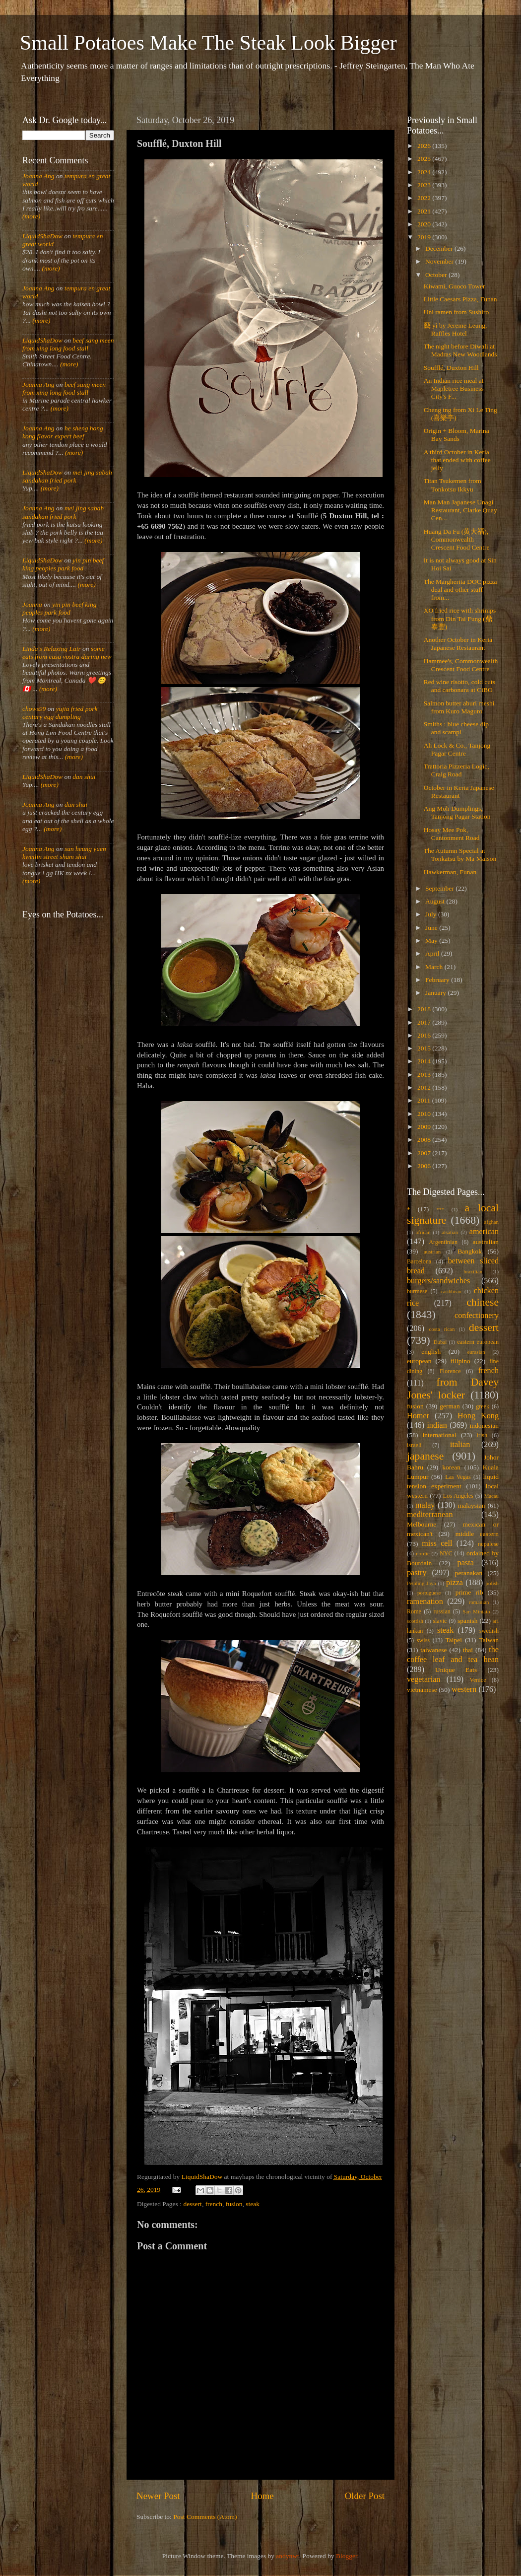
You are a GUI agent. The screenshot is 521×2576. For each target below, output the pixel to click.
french (213, 2204)
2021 (424, 211)
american (484, 1231)
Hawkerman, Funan (450, 872)
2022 (424, 198)
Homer (418, 1415)
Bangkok (469, 1251)
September (440, 888)
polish (492, 1583)
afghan (491, 1222)
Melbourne (421, 1524)
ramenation (425, 1601)
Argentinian (443, 1242)
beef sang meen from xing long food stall (68, 344)
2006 (424, 1166)
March (435, 967)
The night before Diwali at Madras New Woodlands (460, 350)
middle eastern (477, 1533)
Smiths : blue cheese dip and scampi (456, 728)
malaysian (471, 1505)
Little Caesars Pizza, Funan (460, 299)
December (440, 248)
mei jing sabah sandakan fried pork (67, 476)
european (419, 1361)
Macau (491, 1496)
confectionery (477, 1315)
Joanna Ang (38, 176)
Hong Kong (478, 1415)
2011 (424, 1100)
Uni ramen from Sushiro (456, 312)
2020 (424, 224)
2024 (424, 172)
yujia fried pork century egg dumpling (60, 712)
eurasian (476, 1352)
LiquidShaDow (42, 236)
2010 (424, 1113)
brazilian (472, 1271)
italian (460, 1444)
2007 (424, 1153)
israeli (414, 1445)
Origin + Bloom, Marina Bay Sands (456, 434)
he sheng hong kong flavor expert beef (62, 432)
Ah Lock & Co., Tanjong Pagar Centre (457, 749)
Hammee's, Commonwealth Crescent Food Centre (461, 665)
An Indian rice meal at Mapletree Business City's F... (454, 388)
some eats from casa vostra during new (67, 652)
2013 (424, 1074)
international (439, 1435)
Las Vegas (458, 1476)
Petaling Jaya (421, 1583)
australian (486, 1242)
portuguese (429, 1593)
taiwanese (433, 1650)
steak (253, 2204)
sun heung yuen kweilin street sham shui (64, 852)
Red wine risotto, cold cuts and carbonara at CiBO (459, 686)
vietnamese (422, 1689)
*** (440, 1209)
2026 (424, 145)
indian (437, 1425)
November (440, 261)
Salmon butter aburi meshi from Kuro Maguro (459, 707)
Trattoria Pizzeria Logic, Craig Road (456, 770)
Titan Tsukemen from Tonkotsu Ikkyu (452, 484)
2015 (424, 1048)
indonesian (484, 1425)
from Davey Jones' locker (453, 1388)
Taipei (454, 1640)
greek (482, 1406)
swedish (489, 1630)
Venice (478, 1679)
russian (441, 1611)
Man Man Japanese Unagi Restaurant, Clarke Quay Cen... (460, 510)
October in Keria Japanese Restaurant (459, 791)
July (431, 914)
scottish (415, 1621)
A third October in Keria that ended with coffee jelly (457, 460)
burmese (417, 1291)
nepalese (488, 1543)
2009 (424, 1126)
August (435, 901)
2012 (424, 1087)
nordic (423, 1553)
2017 (424, 1022)
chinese (482, 1302)
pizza (454, 1582)
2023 (424, 185)
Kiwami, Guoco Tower (454, 286)
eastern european (478, 1341)
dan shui (83, 776)
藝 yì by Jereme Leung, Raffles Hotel (455, 329)
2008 (424, 1139)
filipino (460, 1361)
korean (451, 1467)
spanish (467, 1620)
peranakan (468, 1573)
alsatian (450, 1232)
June (432, 927)
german (449, 1406)
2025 (424, 158)
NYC (446, 1553)
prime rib (469, 1592)
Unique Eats (456, 1669)
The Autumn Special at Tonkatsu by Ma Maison (460, 854)
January (436, 992)
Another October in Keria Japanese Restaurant (458, 643)
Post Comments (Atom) (205, 2516)
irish (482, 1435)
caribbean (451, 1291)
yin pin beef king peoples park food (63, 564)
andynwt (287, 2556)
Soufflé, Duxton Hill (451, 367)
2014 (424, 1061)
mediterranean (430, 1514)
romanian (479, 1602)
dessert (192, 2204)
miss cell (437, 1543)
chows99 (34, 708)
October (437, 274)
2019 (424, 237)
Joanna (32, 604)
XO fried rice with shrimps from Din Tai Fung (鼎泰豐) (460, 618)
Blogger (346, 2556)
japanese (425, 1456)
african (423, 1232)
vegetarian (423, 1679)
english (431, 1351)
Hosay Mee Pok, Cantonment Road (452, 833)
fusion (234, 2204)
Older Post (365, 2496)
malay (425, 1505)
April (433, 953)
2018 (424, 1009)
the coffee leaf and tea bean (453, 1654)
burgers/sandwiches (438, 1280)
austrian (432, 1251)
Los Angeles (458, 1495)
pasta (465, 1562)
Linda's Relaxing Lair (51, 648)
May (432, 940)
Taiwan (489, 1640)
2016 (424, 1035)
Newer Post (158, 2496)
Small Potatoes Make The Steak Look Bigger (208, 42)
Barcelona (419, 1261)
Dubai (440, 1342)
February (438, 979)
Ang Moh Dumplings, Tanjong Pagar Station (457, 812)
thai (468, 1650)
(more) (31, 216)
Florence (450, 1371)
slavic (440, 1620)
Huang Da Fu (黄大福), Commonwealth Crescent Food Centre (457, 539)
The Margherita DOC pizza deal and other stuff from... (460, 589)
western (464, 1689)
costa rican (442, 1329)
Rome (414, 1611)
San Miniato (476, 1611)
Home (262, 2496)
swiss (423, 1640)
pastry (417, 1572)
